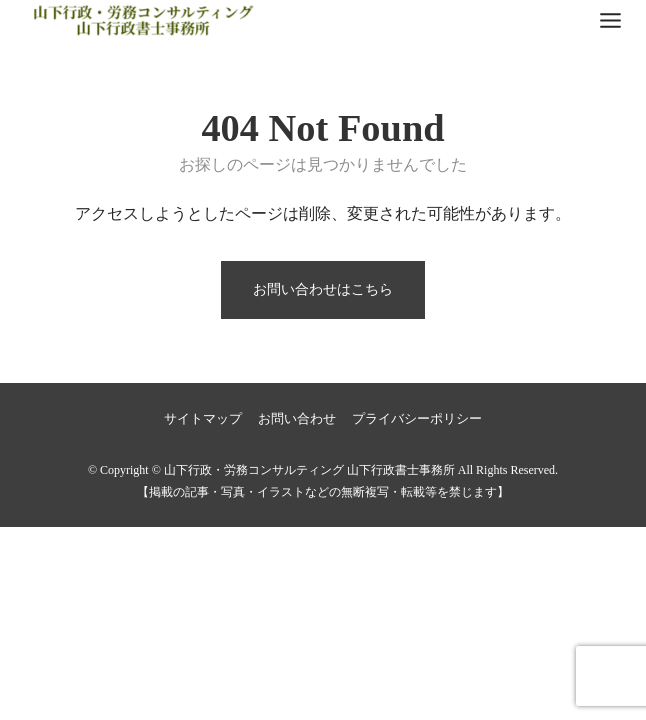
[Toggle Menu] (610, 20)
